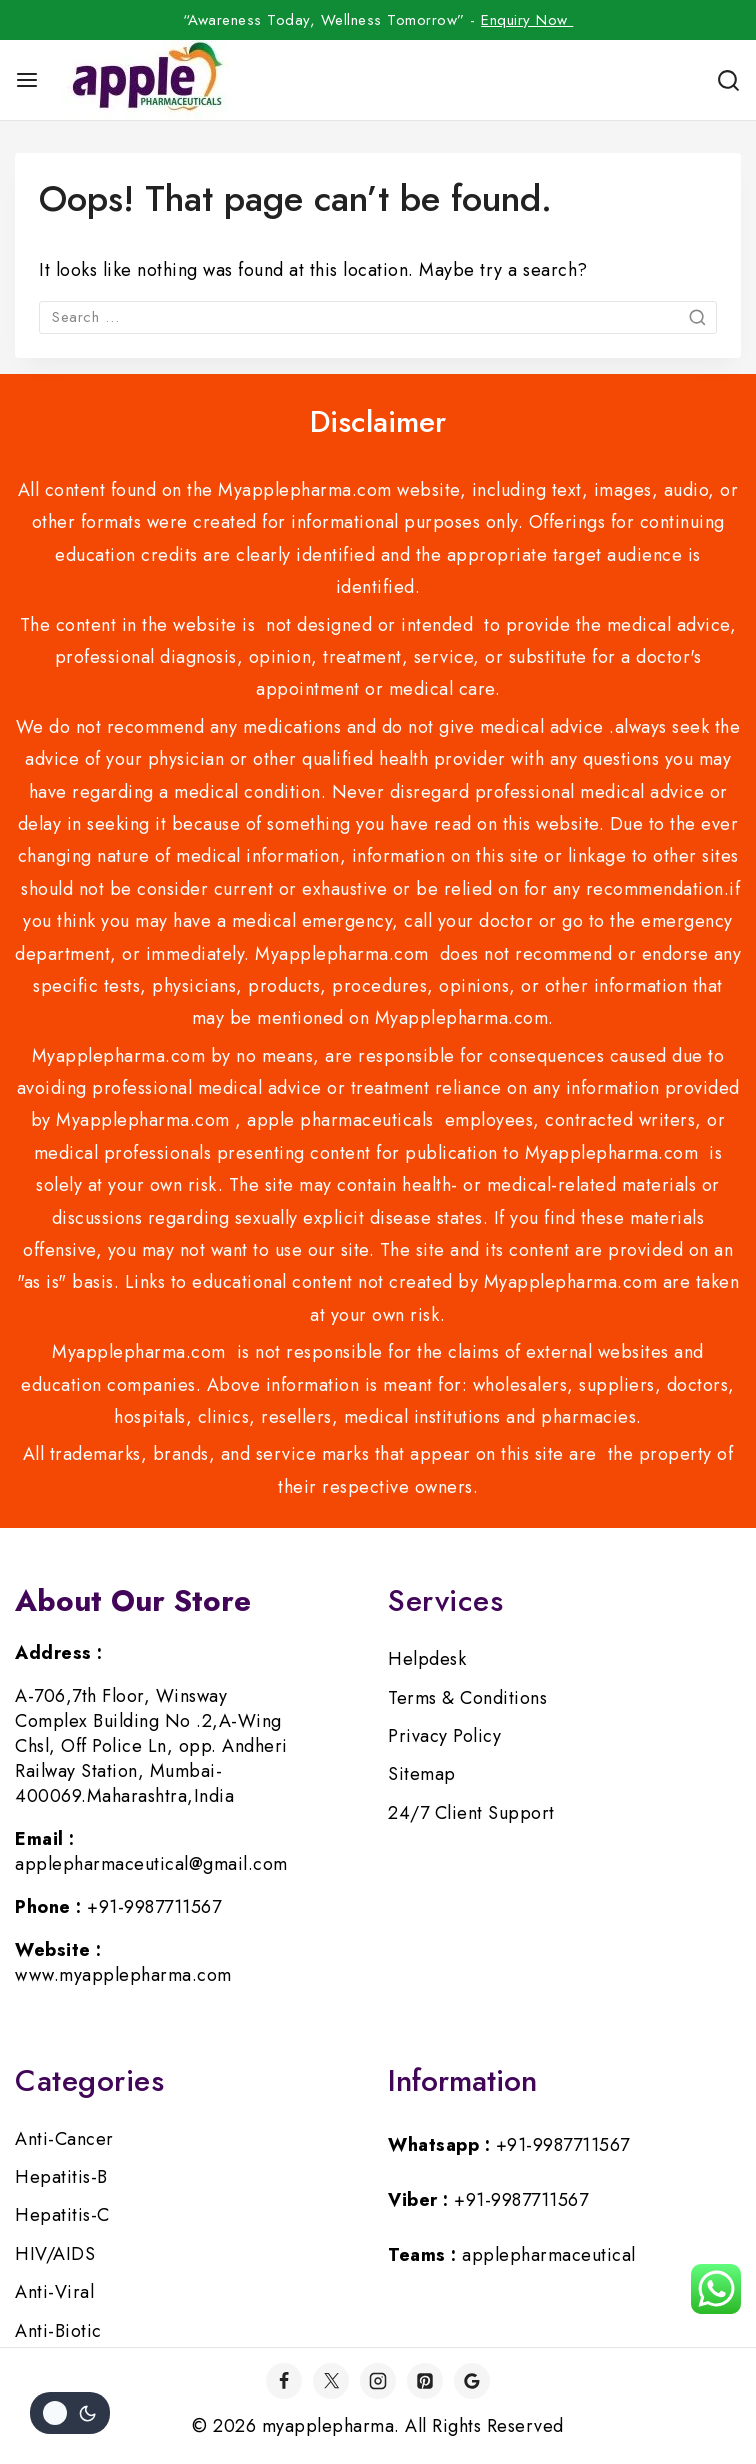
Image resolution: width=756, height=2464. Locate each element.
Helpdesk (427, 1659)
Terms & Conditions (467, 1698)
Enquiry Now (527, 20)
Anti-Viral (54, 2292)
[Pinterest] (425, 2381)
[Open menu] (27, 80)
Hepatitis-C (62, 2215)
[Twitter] (331, 2381)
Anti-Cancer (64, 2139)
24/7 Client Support (471, 1813)
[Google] (472, 2381)
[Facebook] (284, 2381)
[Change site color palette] (70, 2413)
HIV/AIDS (55, 2254)
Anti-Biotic (58, 2331)
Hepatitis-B (61, 2177)
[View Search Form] (728, 80)
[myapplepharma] (144, 80)
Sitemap (422, 1774)
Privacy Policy (444, 1736)
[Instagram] (378, 2381)
